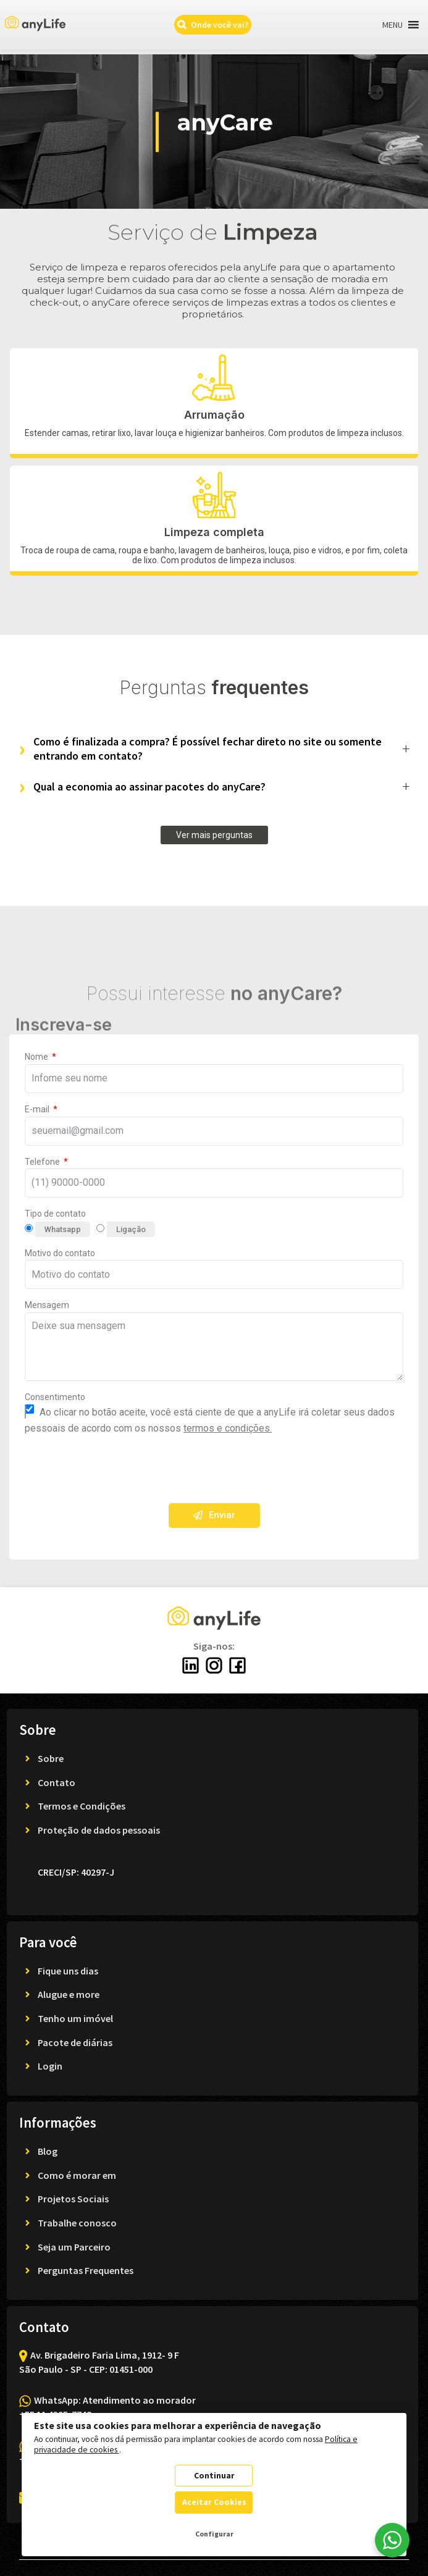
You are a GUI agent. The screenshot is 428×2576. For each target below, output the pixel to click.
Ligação (131, 1229)
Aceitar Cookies (214, 2502)
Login (50, 2066)
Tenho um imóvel (75, 2018)
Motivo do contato (60, 1253)
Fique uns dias (68, 1971)
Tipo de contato (55, 1214)
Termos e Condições (81, 1806)
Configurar (214, 2533)
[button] (392, 24)
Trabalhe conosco (77, 2223)
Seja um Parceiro (74, 2247)
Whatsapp (62, 1229)
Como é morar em (77, 2175)
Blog (47, 2151)
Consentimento (55, 1397)
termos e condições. (227, 1428)
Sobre (51, 1758)
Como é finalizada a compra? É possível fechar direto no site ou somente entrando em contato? (207, 748)
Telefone (43, 1162)
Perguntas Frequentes (85, 2270)
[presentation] (118, 1470)
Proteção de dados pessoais (99, 1830)
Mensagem (47, 1305)
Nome (37, 1057)
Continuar (214, 2475)
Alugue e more (68, 1994)
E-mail (38, 1109)
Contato (56, 1782)
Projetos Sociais (73, 2198)
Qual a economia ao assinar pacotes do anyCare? (149, 786)
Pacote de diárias (75, 2042)
